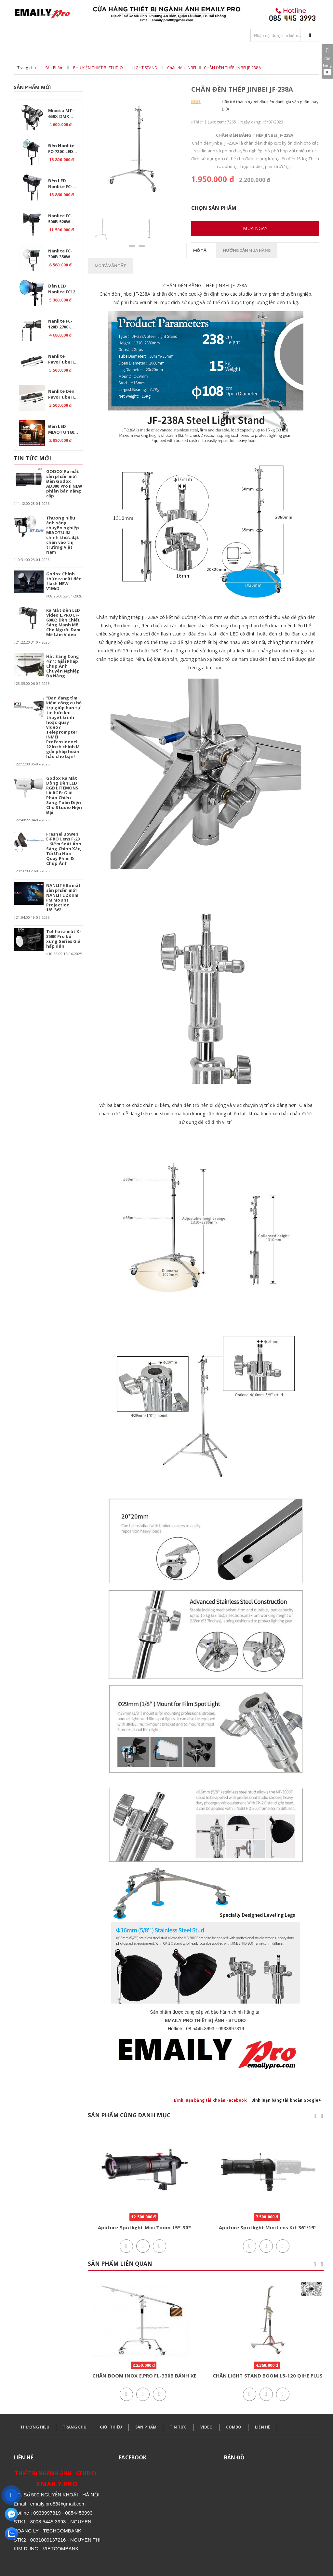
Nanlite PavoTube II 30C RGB (61, 360)
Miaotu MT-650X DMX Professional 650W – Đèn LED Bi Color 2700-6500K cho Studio (64, 114)
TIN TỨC (178, 2427)
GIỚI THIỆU (111, 2427)
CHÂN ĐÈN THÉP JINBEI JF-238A (232, 67)
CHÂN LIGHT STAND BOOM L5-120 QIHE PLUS (268, 2375)
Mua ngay (255, 228)
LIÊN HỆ (263, 2427)
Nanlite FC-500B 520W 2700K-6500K (60, 219)
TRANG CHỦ (75, 2427)
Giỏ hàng (327, 61)
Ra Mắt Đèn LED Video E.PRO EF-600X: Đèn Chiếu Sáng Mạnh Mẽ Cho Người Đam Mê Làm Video (63, 622)
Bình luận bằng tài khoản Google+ (286, 2100)
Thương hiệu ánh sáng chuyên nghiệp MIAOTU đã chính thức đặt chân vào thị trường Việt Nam (62, 535)
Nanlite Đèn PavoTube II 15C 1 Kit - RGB (63, 395)
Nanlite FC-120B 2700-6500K (60, 325)
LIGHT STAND (144, 67)
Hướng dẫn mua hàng (247, 250)
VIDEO (206, 2427)
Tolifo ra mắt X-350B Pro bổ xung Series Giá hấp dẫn (63, 939)
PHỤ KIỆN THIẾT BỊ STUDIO (98, 67)
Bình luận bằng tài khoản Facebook (210, 2100)
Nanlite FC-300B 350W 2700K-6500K (60, 255)
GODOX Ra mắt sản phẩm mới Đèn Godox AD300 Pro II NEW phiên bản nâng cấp (64, 483)
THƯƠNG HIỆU (34, 2427)
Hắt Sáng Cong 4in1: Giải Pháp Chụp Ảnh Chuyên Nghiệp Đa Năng (63, 666)
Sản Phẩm (54, 67)
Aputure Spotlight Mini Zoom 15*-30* (144, 2227)
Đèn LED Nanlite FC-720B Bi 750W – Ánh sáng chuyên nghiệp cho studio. (63, 184)
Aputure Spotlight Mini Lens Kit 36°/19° (268, 2227)
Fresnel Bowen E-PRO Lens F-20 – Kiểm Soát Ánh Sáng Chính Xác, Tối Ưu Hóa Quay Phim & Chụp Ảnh (64, 848)
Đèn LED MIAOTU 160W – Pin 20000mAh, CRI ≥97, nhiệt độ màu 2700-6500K (63, 430)
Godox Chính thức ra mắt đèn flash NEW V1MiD (64, 581)
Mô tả (199, 250)
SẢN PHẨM (145, 2427)
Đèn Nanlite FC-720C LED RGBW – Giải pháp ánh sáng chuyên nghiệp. (62, 149)
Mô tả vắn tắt (111, 265)
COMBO (234, 2427)
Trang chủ (26, 67)
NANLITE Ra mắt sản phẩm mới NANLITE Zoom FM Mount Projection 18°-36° (63, 897)
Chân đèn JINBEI (181, 67)
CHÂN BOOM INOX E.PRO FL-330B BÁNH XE (144, 2375)
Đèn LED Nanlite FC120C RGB (64, 290)
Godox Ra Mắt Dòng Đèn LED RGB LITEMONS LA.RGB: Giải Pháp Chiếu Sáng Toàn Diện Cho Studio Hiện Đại (64, 795)
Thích (197, 122)
